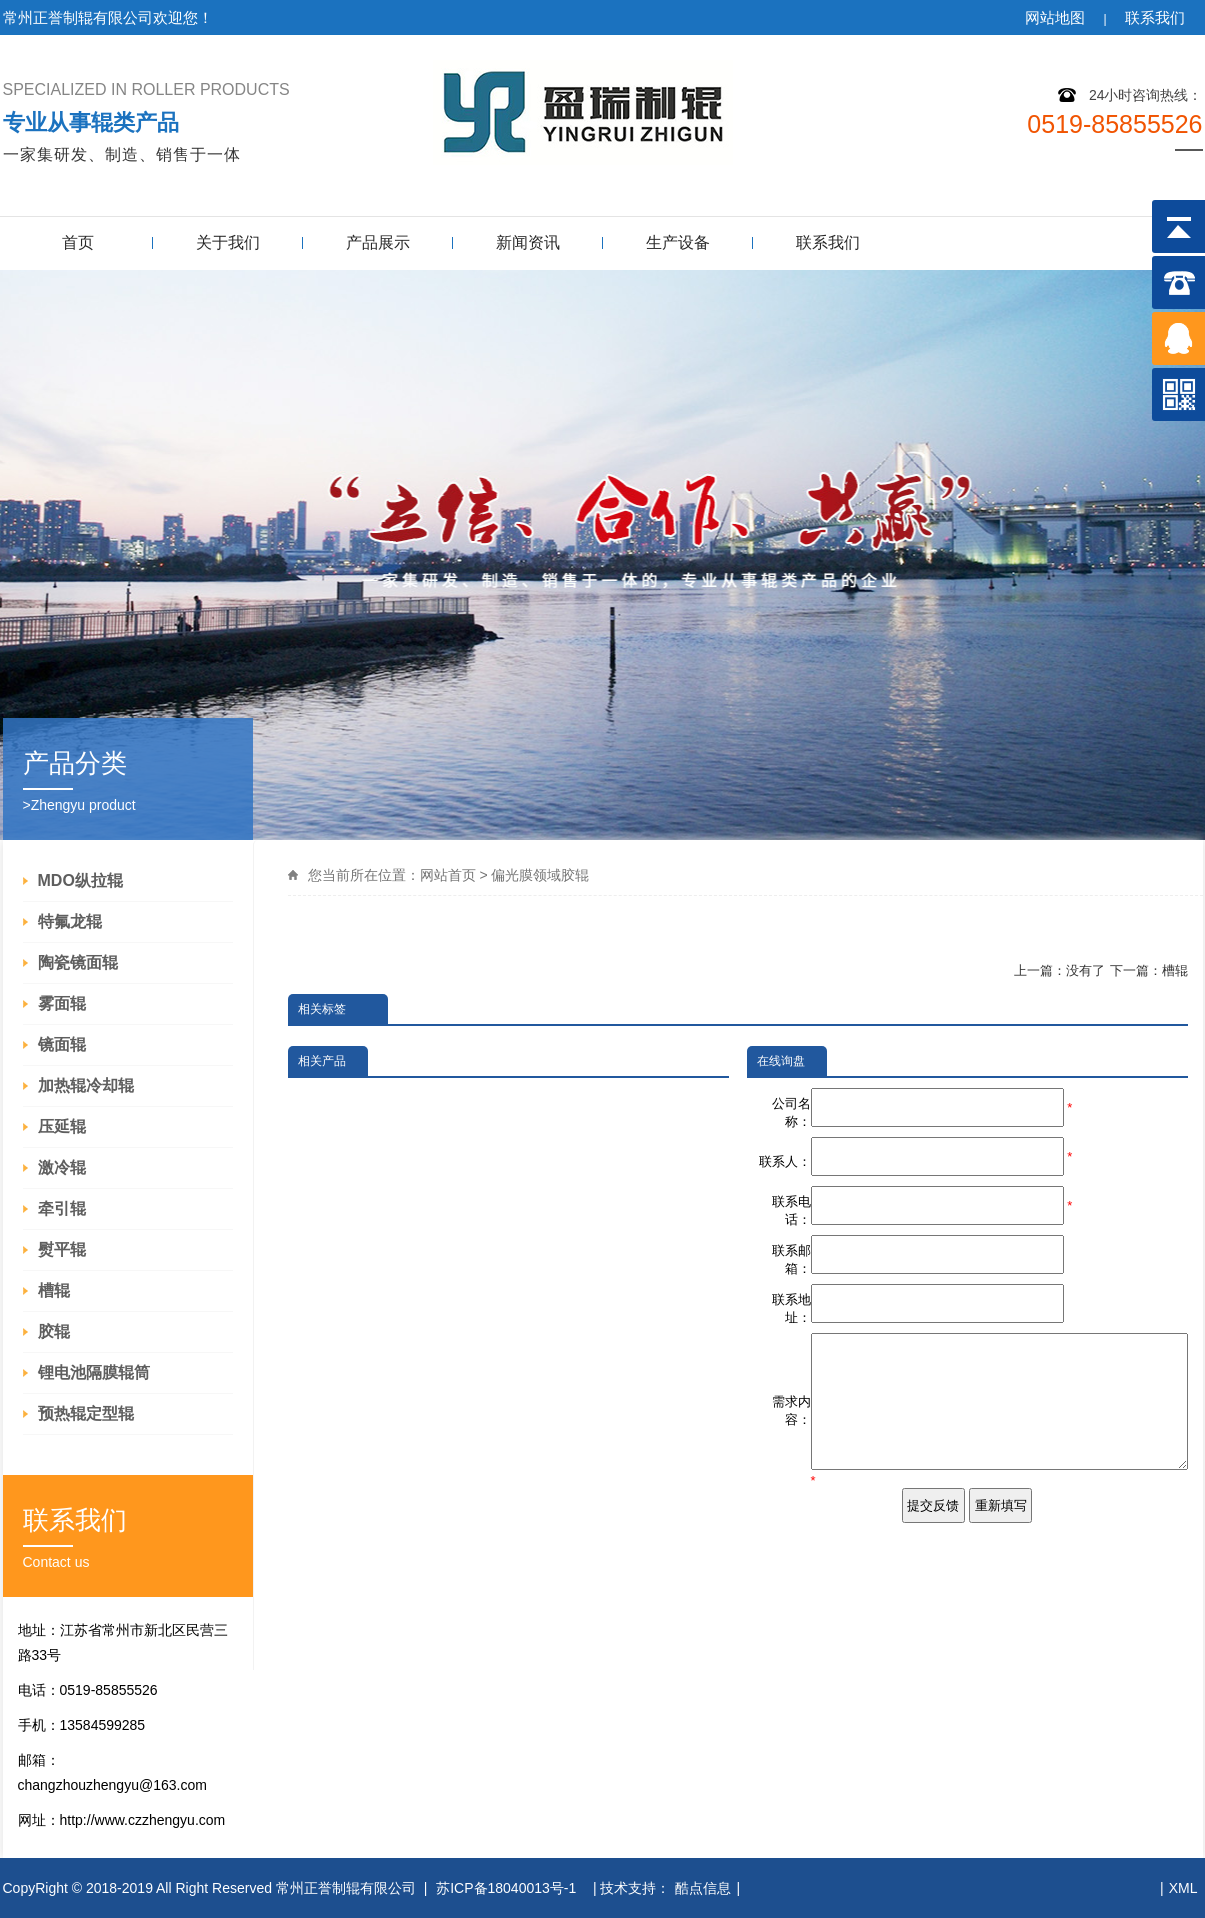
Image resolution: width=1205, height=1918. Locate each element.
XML (1183, 1888)
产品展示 (378, 242)
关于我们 (228, 242)
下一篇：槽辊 (1149, 970)
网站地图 (1055, 17)
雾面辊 (62, 1003)
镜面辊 (62, 1044)
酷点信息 (703, 1888)
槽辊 (54, 1290)
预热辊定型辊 (86, 1413)
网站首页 (448, 875)
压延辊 (62, 1126)
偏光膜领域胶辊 (540, 875)
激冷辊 (62, 1167)
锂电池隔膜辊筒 (94, 1372)
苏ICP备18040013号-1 (508, 1888)
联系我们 (1155, 17)
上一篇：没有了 (1059, 970)
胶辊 (54, 1331)
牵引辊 (62, 1208)
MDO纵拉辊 (80, 880)
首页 (78, 242)
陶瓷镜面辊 (78, 962)
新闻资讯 (528, 242)
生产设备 (678, 242)
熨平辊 (62, 1249)
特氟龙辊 (70, 921)
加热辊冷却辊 (86, 1085)
